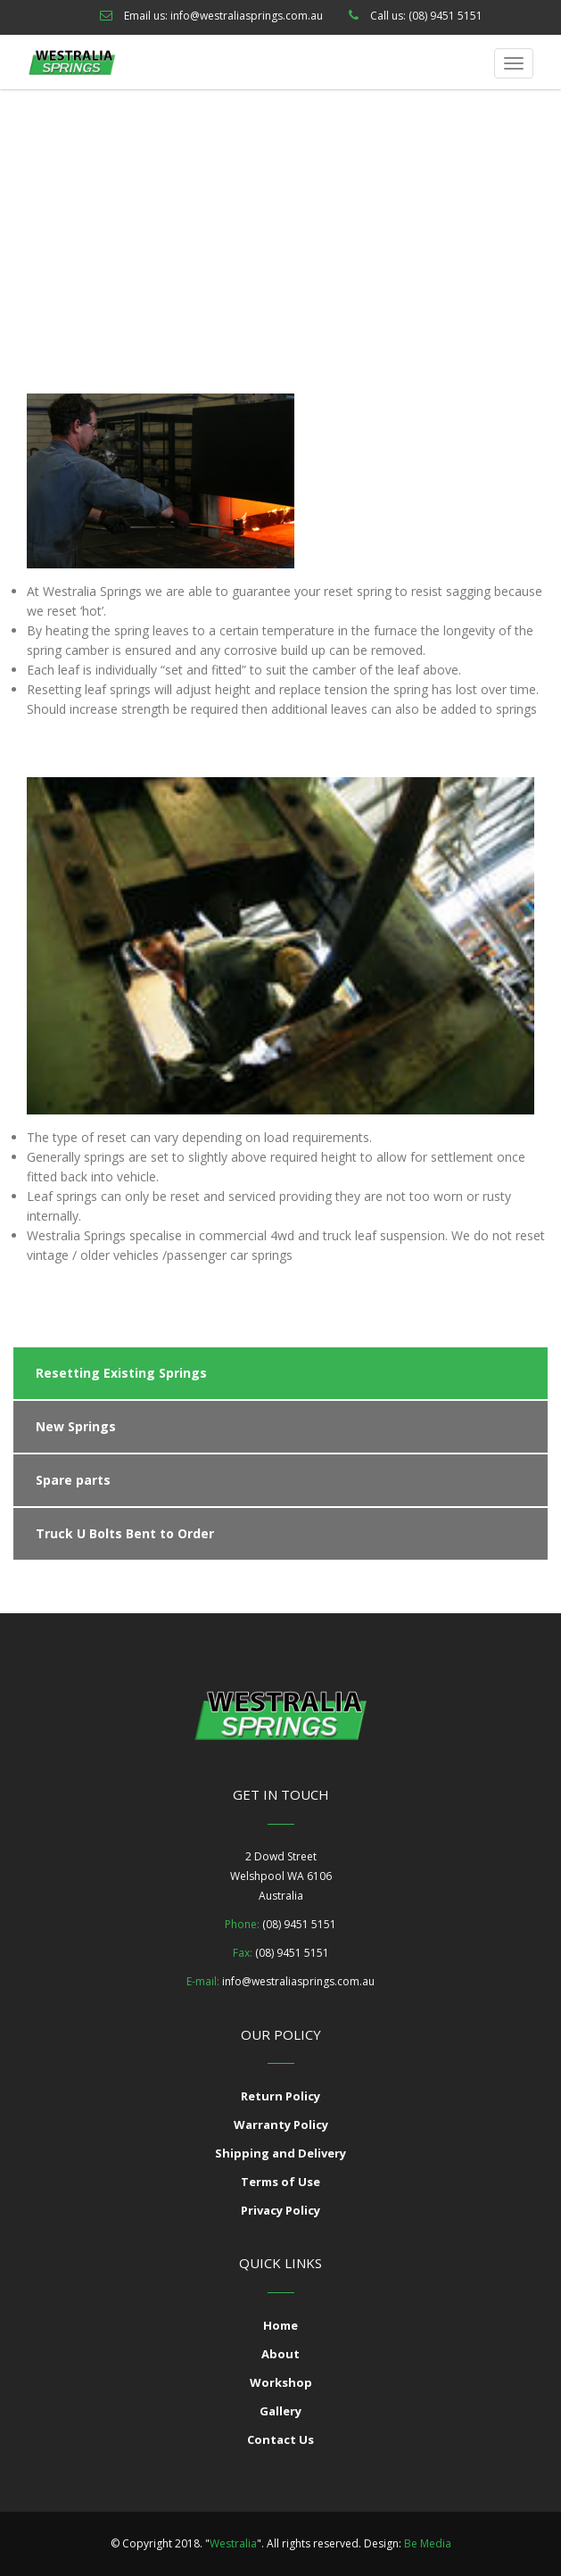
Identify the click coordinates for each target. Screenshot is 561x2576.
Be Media (427, 2543)
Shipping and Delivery (280, 2153)
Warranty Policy (281, 2124)
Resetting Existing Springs (121, 1372)
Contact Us (280, 2439)
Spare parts (73, 1479)
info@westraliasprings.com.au (246, 15)
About (280, 2354)
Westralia (233, 2543)
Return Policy (280, 2096)
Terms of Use (280, 2182)
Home (169, 227)
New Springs (76, 1426)
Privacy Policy (280, 2210)
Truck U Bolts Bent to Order (125, 1533)
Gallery (280, 2411)
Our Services (237, 227)
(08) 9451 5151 (445, 15)
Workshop (281, 2382)
